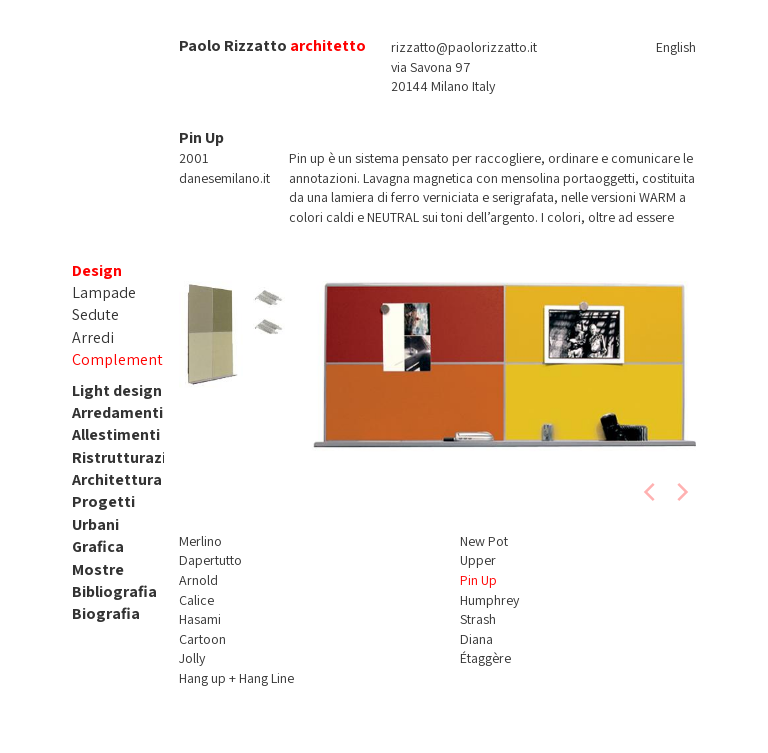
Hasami (200, 619)
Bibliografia (114, 591)
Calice (196, 600)
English (676, 47)
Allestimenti (116, 434)
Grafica (98, 546)
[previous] (651, 492)
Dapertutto (210, 560)
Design (97, 270)
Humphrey (489, 600)
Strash (478, 619)
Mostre (98, 569)
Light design (117, 390)
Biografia (106, 613)
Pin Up (478, 580)
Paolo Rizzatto (233, 45)
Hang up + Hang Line (236, 678)
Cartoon (202, 639)
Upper (478, 560)
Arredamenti (117, 412)
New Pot (484, 541)
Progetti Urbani (103, 512)
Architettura (117, 479)
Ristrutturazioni (130, 457)
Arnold (198, 580)
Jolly (192, 658)
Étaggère (485, 658)
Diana (476, 639)
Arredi (93, 337)
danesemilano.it (224, 178)
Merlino (200, 541)
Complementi (119, 359)
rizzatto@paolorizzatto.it (464, 47)
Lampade (104, 292)
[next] (681, 492)
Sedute (95, 314)
